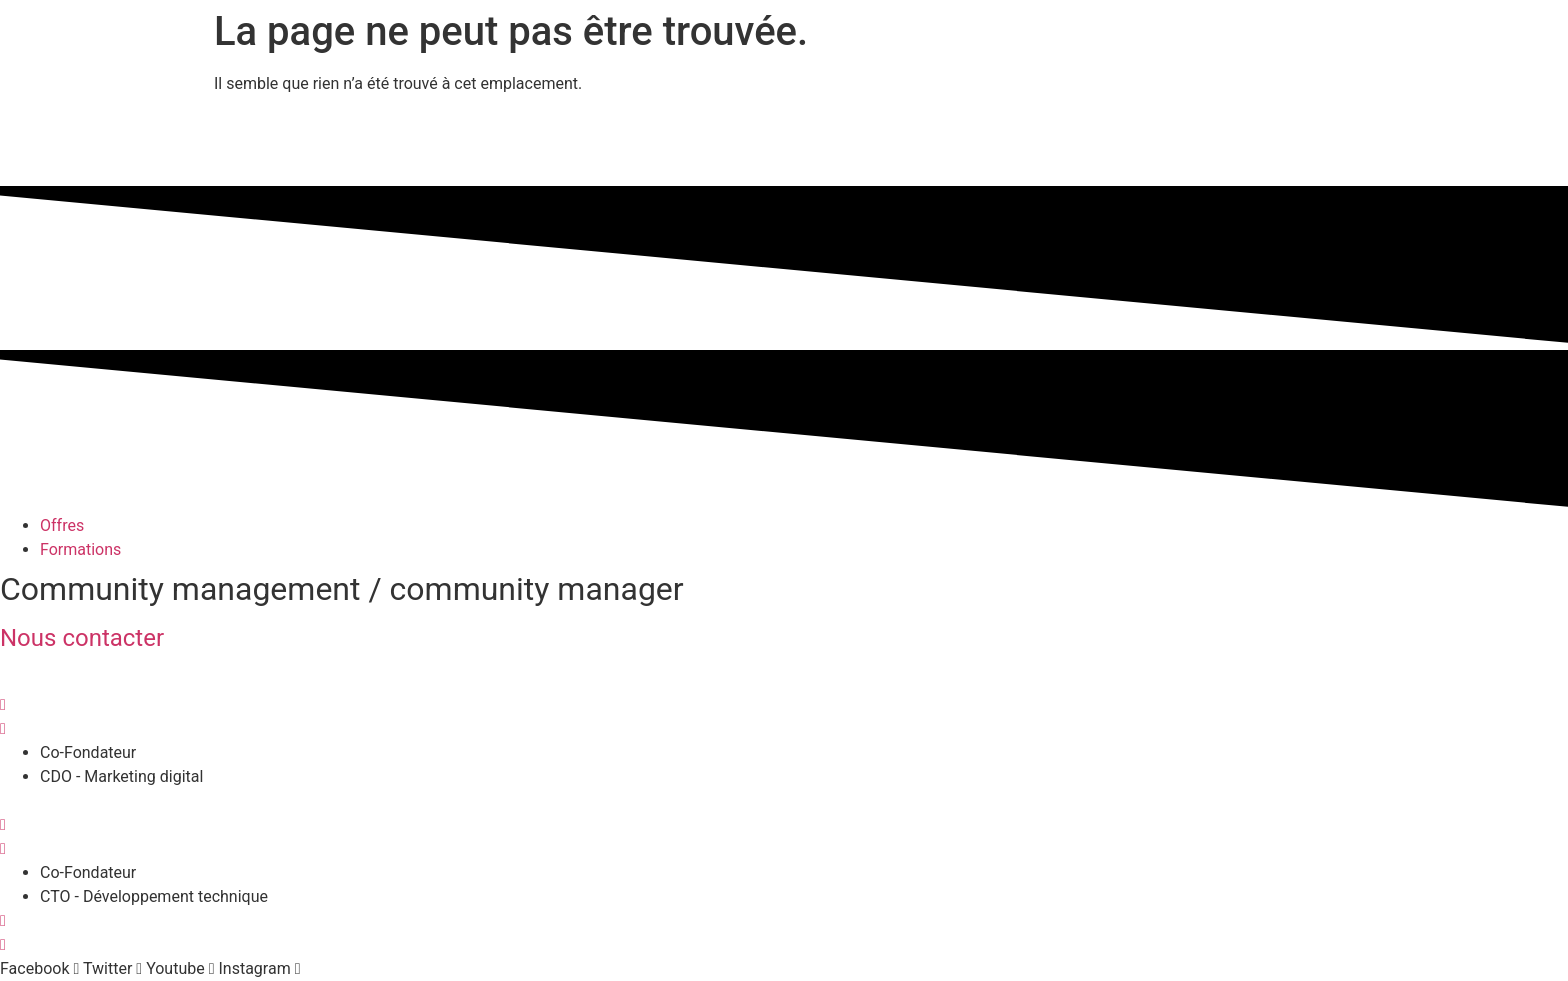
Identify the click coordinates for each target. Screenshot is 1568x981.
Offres (62, 525)
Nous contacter (82, 638)
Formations (80, 549)
